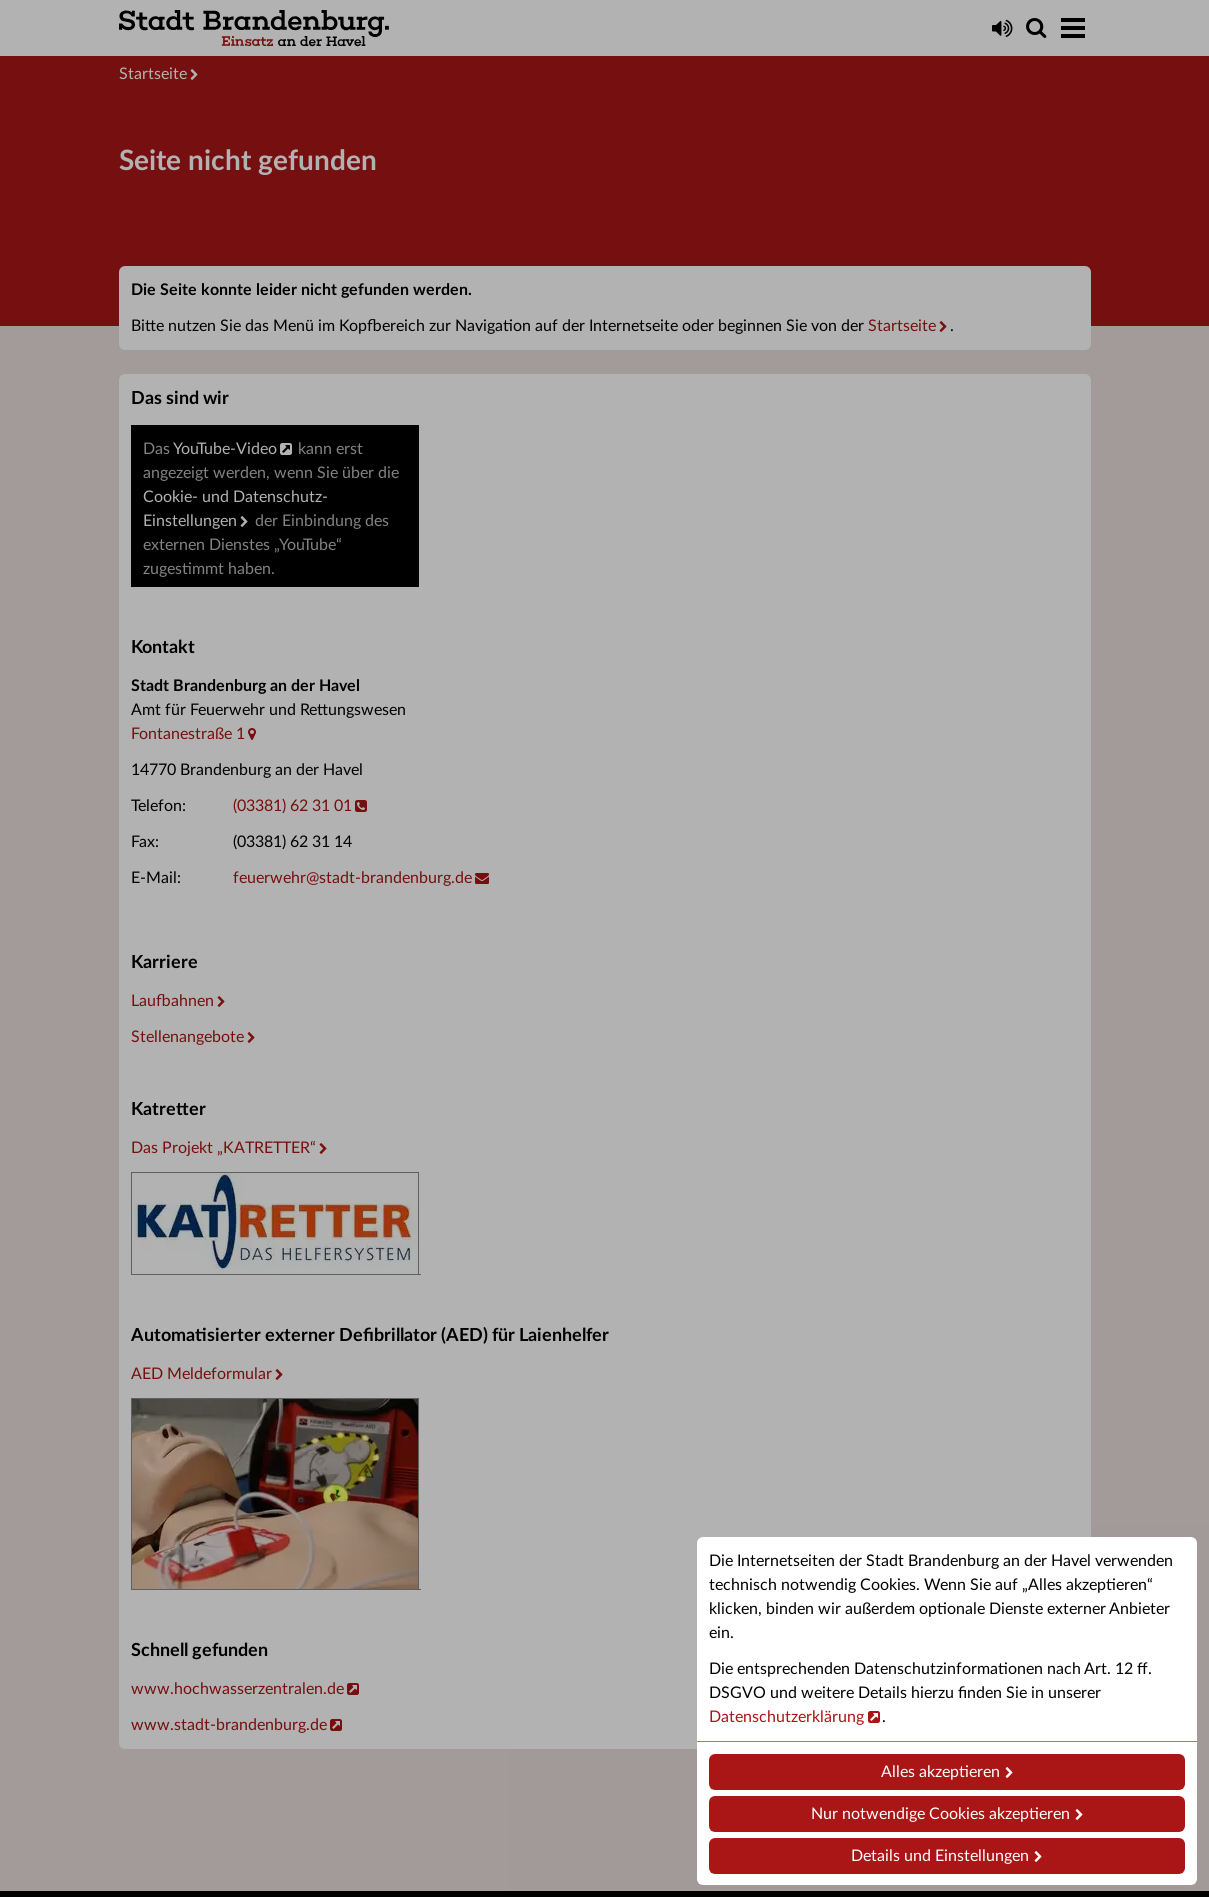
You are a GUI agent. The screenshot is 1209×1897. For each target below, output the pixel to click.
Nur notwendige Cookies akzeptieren (940, 1814)
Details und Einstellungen (940, 1856)
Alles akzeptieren (940, 1772)
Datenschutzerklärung (786, 1717)
